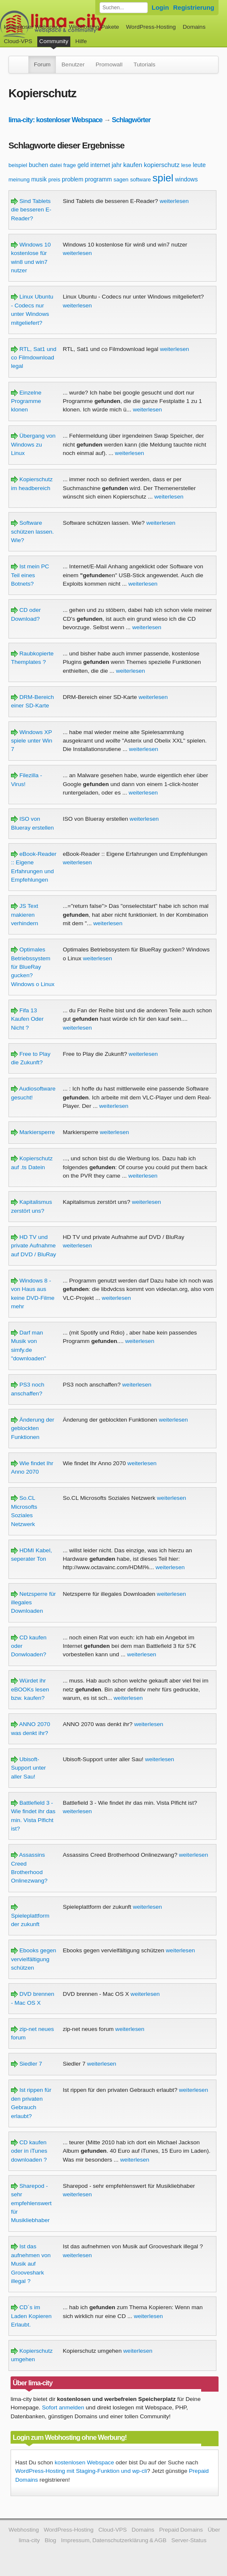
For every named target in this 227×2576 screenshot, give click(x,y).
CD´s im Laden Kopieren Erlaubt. (31, 2316)
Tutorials (144, 64)
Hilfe (81, 41)
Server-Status (188, 2540)
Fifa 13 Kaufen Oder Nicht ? (27, 1019)
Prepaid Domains (181, 2530)
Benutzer (72, 64)
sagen (121, 179)
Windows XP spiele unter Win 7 (31, 741)
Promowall (109, 64)
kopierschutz (162, 164)
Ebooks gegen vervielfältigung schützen (33, 1959)
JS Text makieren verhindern (24, 914)
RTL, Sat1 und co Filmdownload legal (33, 358)
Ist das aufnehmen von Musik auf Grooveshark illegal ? (31, 2263)
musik (39, 179)
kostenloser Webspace (33, 27)
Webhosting (23, 2530)
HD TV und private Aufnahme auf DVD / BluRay (33, 1246)
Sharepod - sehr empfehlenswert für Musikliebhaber (31, 2203)
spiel (162, 178)
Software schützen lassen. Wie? (32, 531)
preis (54, 179)
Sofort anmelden (63, 2407)
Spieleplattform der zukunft (30, 1915)
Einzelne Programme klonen (26, 401)
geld (83, 165)
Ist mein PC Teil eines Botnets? (30, 575)
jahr (117, 165)
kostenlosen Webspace (84, 2462)
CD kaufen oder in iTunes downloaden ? (29, 2151)
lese (186, 165)
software (140, 179)
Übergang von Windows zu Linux (33, 444)
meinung (19, 179)
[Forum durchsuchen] (124, 7)
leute (199, 165)
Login (160, 7)
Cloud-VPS (18, 41)
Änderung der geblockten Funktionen (32, 1428)
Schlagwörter (131, 119)
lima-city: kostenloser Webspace (55, 119)
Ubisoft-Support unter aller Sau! (28, 1768)
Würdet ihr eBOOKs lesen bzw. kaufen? (30, 1689)
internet (100, 165)
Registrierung (193, 7)
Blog (50, 2540)
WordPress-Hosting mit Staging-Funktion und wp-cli (81, 2471)
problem (72, 179)
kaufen (132, 164)
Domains (194, 27)
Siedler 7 (26, 2064)
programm (98, 179)
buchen (38, 165)
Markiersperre (33, 1132)
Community (54, 41)
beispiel (17, 165)
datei (56, 165)
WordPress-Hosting (151, 27)
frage (70, 165)
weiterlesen (174, 201)
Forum (42, 64)
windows (186, 179)
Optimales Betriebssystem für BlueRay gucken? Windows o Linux (33, 966)
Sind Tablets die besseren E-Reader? (31, 210)
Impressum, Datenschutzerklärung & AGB (113, 2540)
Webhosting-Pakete (94, 27)
